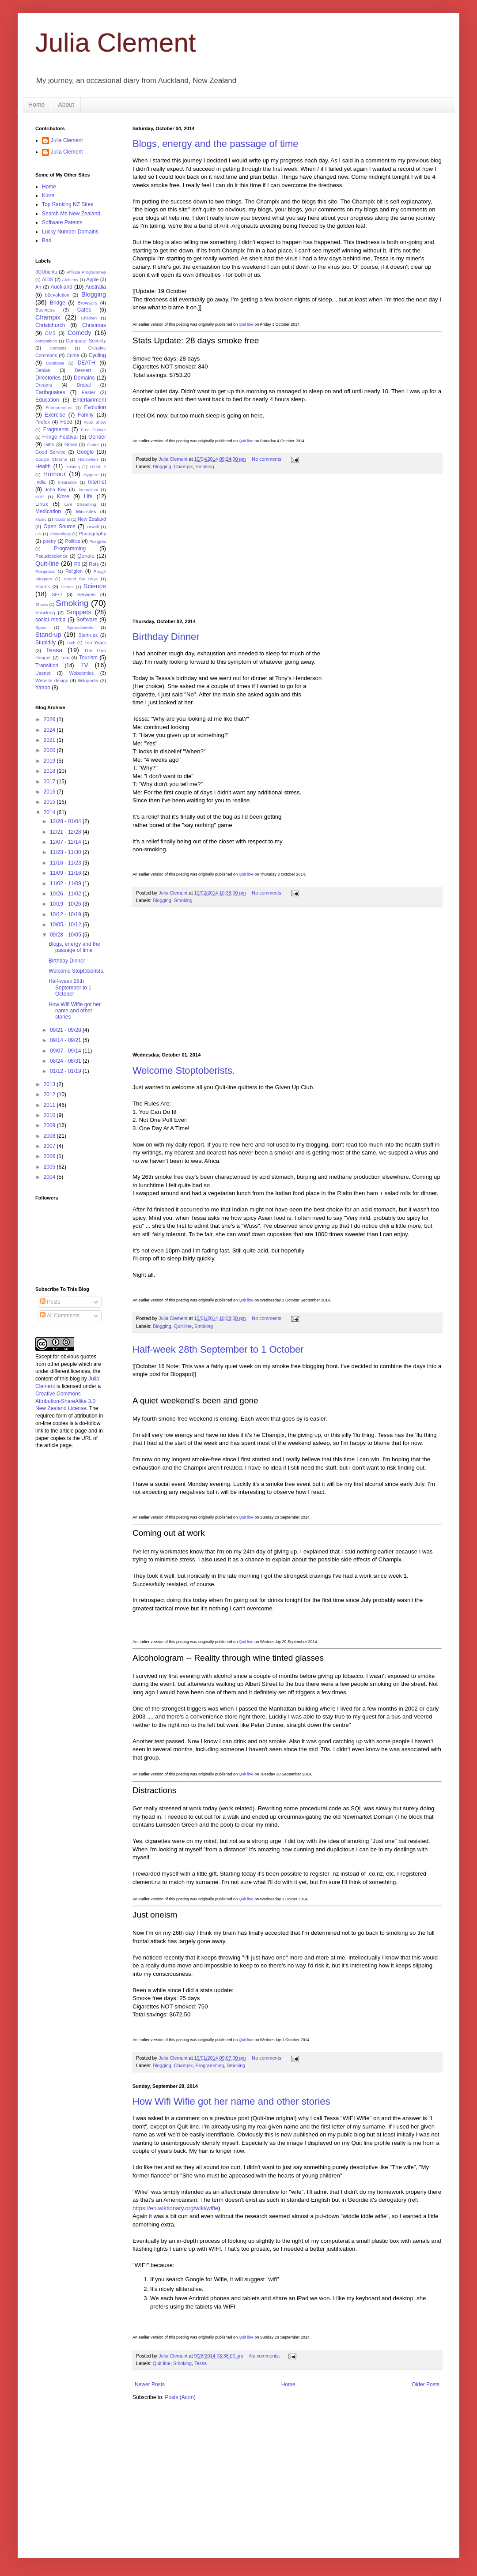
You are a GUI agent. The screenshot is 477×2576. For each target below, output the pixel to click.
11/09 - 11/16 (66, 873)
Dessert (83, 370)
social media (50, 620)
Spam (40, 627)
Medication (48, 511)
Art (38, 287)
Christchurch (50, 325)
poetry (49, 541)
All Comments (60, 1315)
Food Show (94, 422)
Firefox (42, 422)
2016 (50, 792)
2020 (50, 750)
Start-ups (88, 635)
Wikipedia (88, 680)
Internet (97, 482)
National (62, 519)
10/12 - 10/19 (66, 914)
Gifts (49, 444)
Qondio (86, 556)
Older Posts (425, 2384)
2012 (50, 1094)
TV (84, 665)
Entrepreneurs (58, 407)
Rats (93, 564)
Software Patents (62, 222)
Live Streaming (80, 504)
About (66, 104)
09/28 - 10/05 (66, 935)
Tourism (88, 657)
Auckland (61, 287)
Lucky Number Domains (70, 232)
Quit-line (183, 1326)
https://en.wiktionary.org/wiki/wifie (175, 2208)
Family (85, 415)
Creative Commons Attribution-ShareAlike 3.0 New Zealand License (65, 1401)
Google (85, 452)
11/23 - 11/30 (66, 852)
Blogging (162, 466)
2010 (50, 1115)
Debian (42, 370)
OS (38, 533)
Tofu (65, 657)
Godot (92, 444)
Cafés (84, 310)
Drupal (84, 384)
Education (47, 400)
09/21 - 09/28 (66, 1030)
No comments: (268, 459)
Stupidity (45, 642)
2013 (50, 1084)
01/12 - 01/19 (66, 1071)
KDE (39, 496)
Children (89, 318)
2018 (50, 771)
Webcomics (81, 673)
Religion (74, 571)
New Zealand (92, 519)
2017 (50, 781)
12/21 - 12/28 (66, 832)
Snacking (45, 612)
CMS (50, 333)
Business (45, 309)
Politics (72, 541)
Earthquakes (50, 392)
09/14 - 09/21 (66, 1040)
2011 (50, 1105)
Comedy (79, 332)
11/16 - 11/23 (66, 863)
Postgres (97, 541)
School (67, 586)
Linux (41, 504)
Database (55, 363)
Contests (57, 348)
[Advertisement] (292, 546)
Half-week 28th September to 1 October (218, 1349)
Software (86, 620)
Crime (73, 355)
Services (86, 594)
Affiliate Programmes (86, 272)
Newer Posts (150, 2384)
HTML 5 (98, 466)
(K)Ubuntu (46, 272)
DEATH (86, 363)
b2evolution (57, 294)
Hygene (90, 474)
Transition (46, 665)
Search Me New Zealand (71, 214)
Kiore (48, 195)
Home (36, 104)
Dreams (43, 384)
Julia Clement (115, 42)
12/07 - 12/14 (66, 842)
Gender (97, 437)
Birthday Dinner (166, 636)
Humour (54, 474)
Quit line (246, 324)
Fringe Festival (60, 437)
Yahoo (42, 687)
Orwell (92, 526)
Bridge (57, 303)
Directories (48, 378)
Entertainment (89, 400)
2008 (50, 1136)
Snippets (79, 612)
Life (88, 496)
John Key (55, 489)
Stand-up (48, 634)
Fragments (55, 429)
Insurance (67, 482)
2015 (50, 802)
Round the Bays (81, 578)
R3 (77, 564)
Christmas (94, 325)
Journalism (88, 489)
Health (43, 466)
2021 (50, 740)
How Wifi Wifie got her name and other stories (231, 2101)
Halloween (88, 459)
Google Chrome (51, 459)
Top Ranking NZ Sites (67, 204)
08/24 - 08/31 (66, 1061)
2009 (50, 1125)
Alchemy (70, 279)
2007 (50, 1146)
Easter (88, 392)
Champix (183, 466)
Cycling (97, 355)
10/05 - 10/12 (66, 924)
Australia (95, 287)
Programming (209, 2065)
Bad (46, 240)
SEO (57, 594)
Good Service (50, 452)
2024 (50, 730)
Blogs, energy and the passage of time (215, 143)
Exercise (55, 415)
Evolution (95, 407)
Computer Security (86, 340)
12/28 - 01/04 (66, 821)
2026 (50, 719)
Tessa (200, 2363)
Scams (42, 586)
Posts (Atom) (180, 2397)
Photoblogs (60, 533)
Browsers (88, 302)
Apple (93, 279)
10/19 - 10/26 (66, 904)
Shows (41, 604)
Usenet (42, 673)
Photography (92, 533)
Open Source (59, 526)
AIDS (47, 279)
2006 (50, 1156)
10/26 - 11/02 (66, 894)
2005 (50, 1167)
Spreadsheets (80, 627)
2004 (50, 1177)
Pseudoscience (51, 556)
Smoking (204, 466)
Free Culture (93, 429)
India (40, 482)
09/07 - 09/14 (66, 1051)
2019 (50, 761)
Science (94, 586)
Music (40, 519)
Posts (50, 1302)
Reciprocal (45, 571)
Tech (71, 642)
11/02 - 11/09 (66, 883)
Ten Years (95, 642)
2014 (50, 812)
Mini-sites (86, 511)
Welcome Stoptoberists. (183, 1070)
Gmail (70, 444)
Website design (51, 680)
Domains (84, 378)
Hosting (72, 466)
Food (66, 422)
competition (46, 340)
